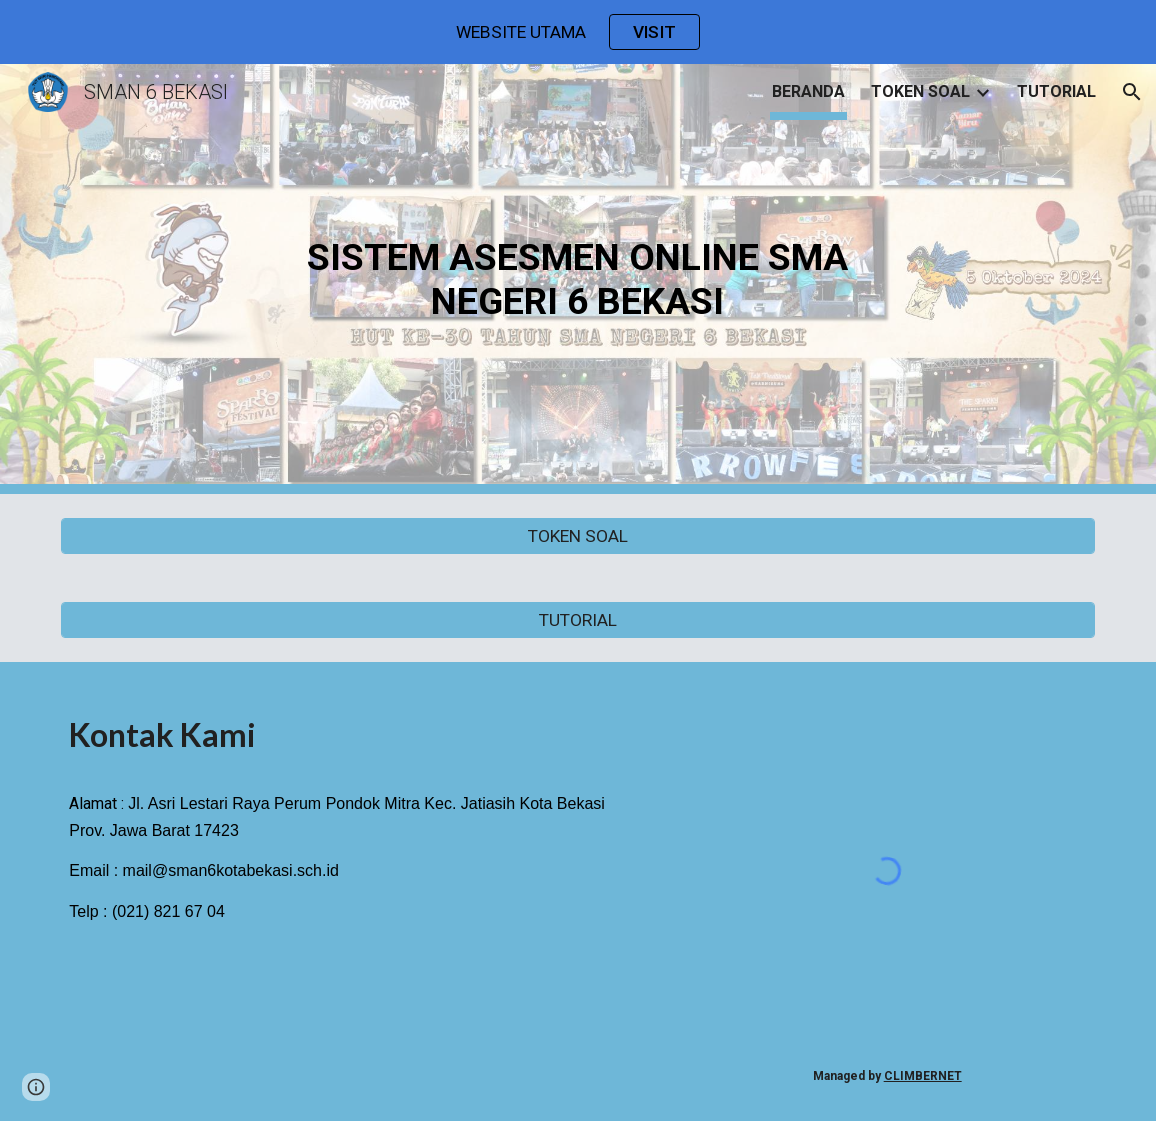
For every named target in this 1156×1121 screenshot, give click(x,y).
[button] (1132, 92)
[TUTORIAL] (578, 620)
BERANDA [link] (808, 91)
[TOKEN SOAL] (578, 536)
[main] (578, 279)
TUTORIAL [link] (1056, 91)
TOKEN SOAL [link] (920, 91)
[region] (578, 32)
